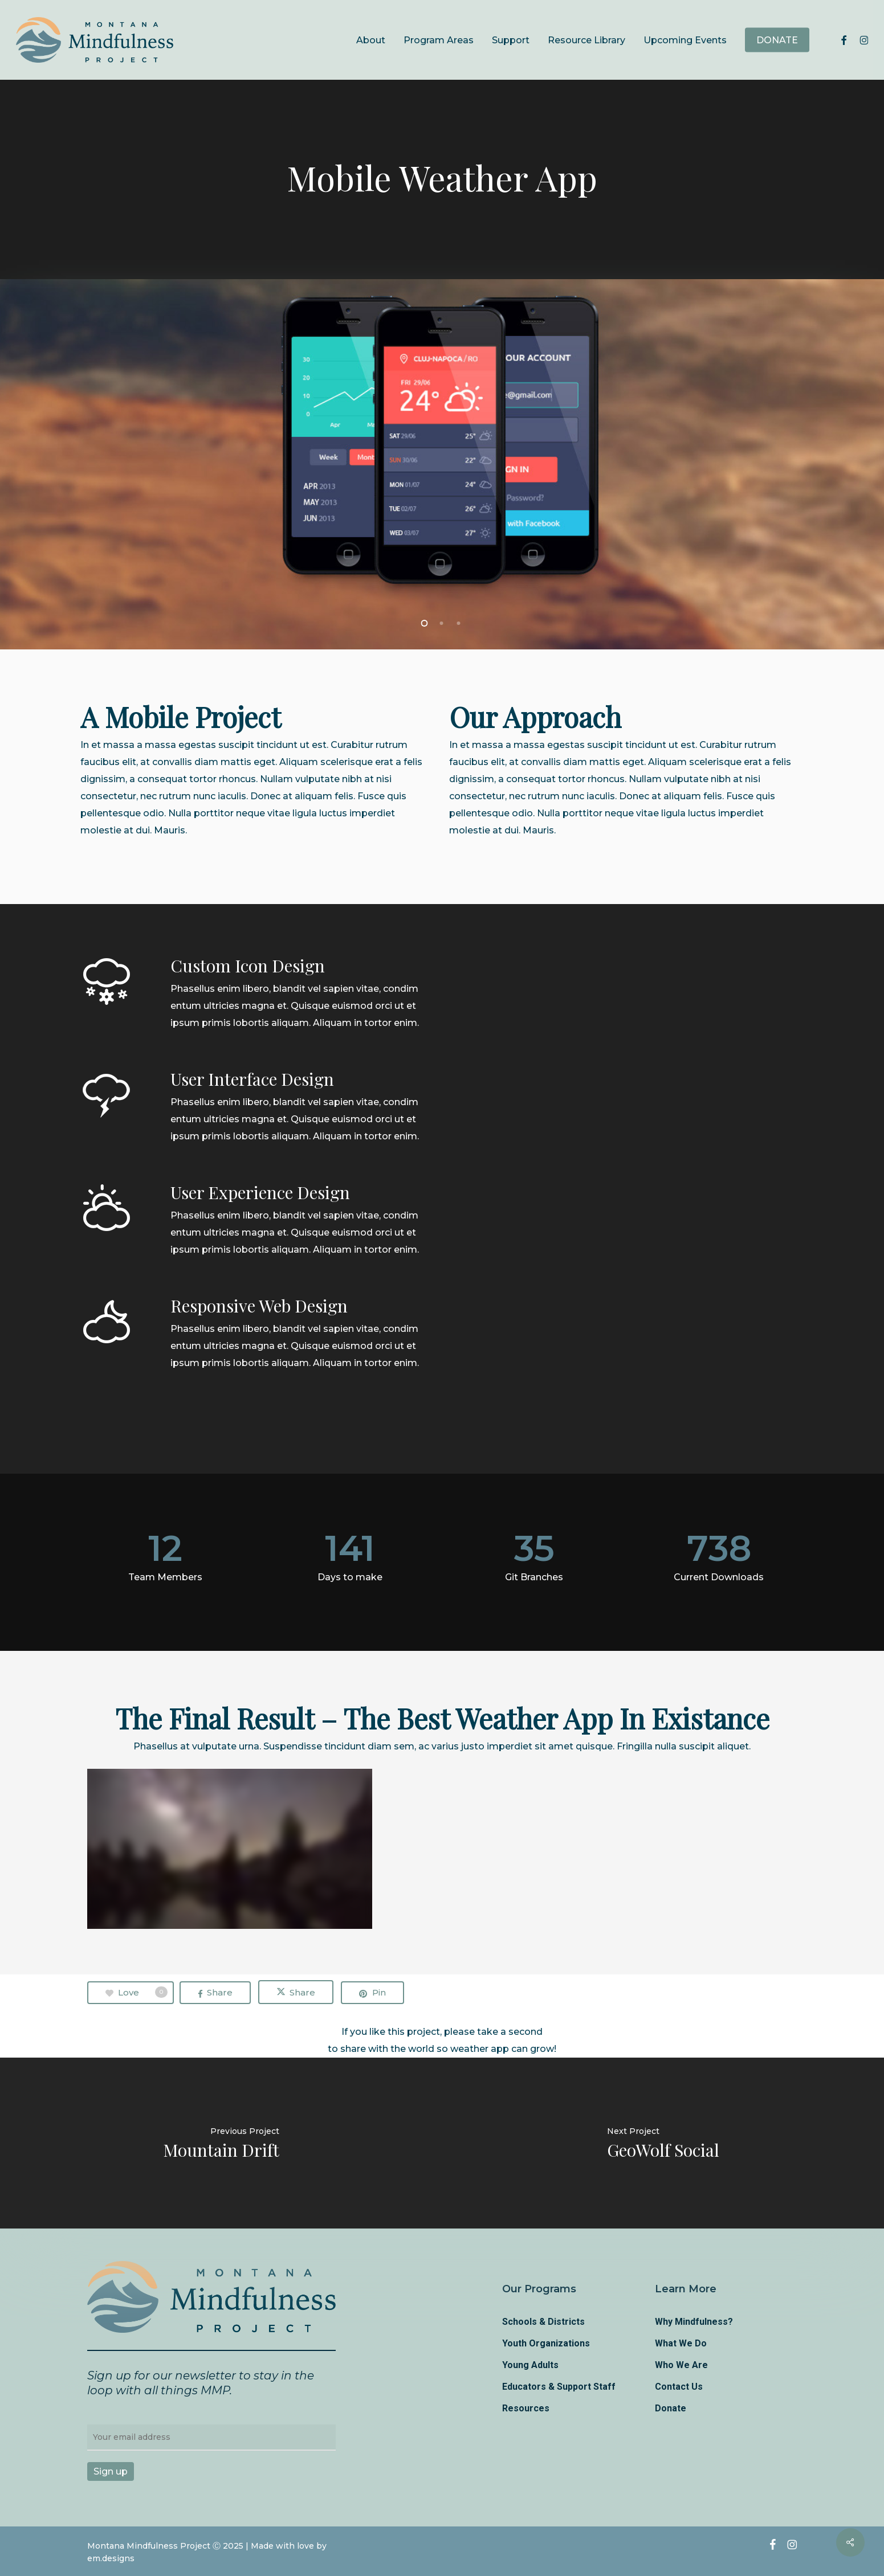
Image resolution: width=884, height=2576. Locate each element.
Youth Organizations (546, 2343)
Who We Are (681, 2365)
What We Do (681, 2343)
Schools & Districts (543, 2321)
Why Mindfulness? (694, 2321)
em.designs (111, 2558)
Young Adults (530, 2365)
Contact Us (679, 2386)
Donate (670, 2408)
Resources (525, 2408)
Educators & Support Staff (559, 2386)
